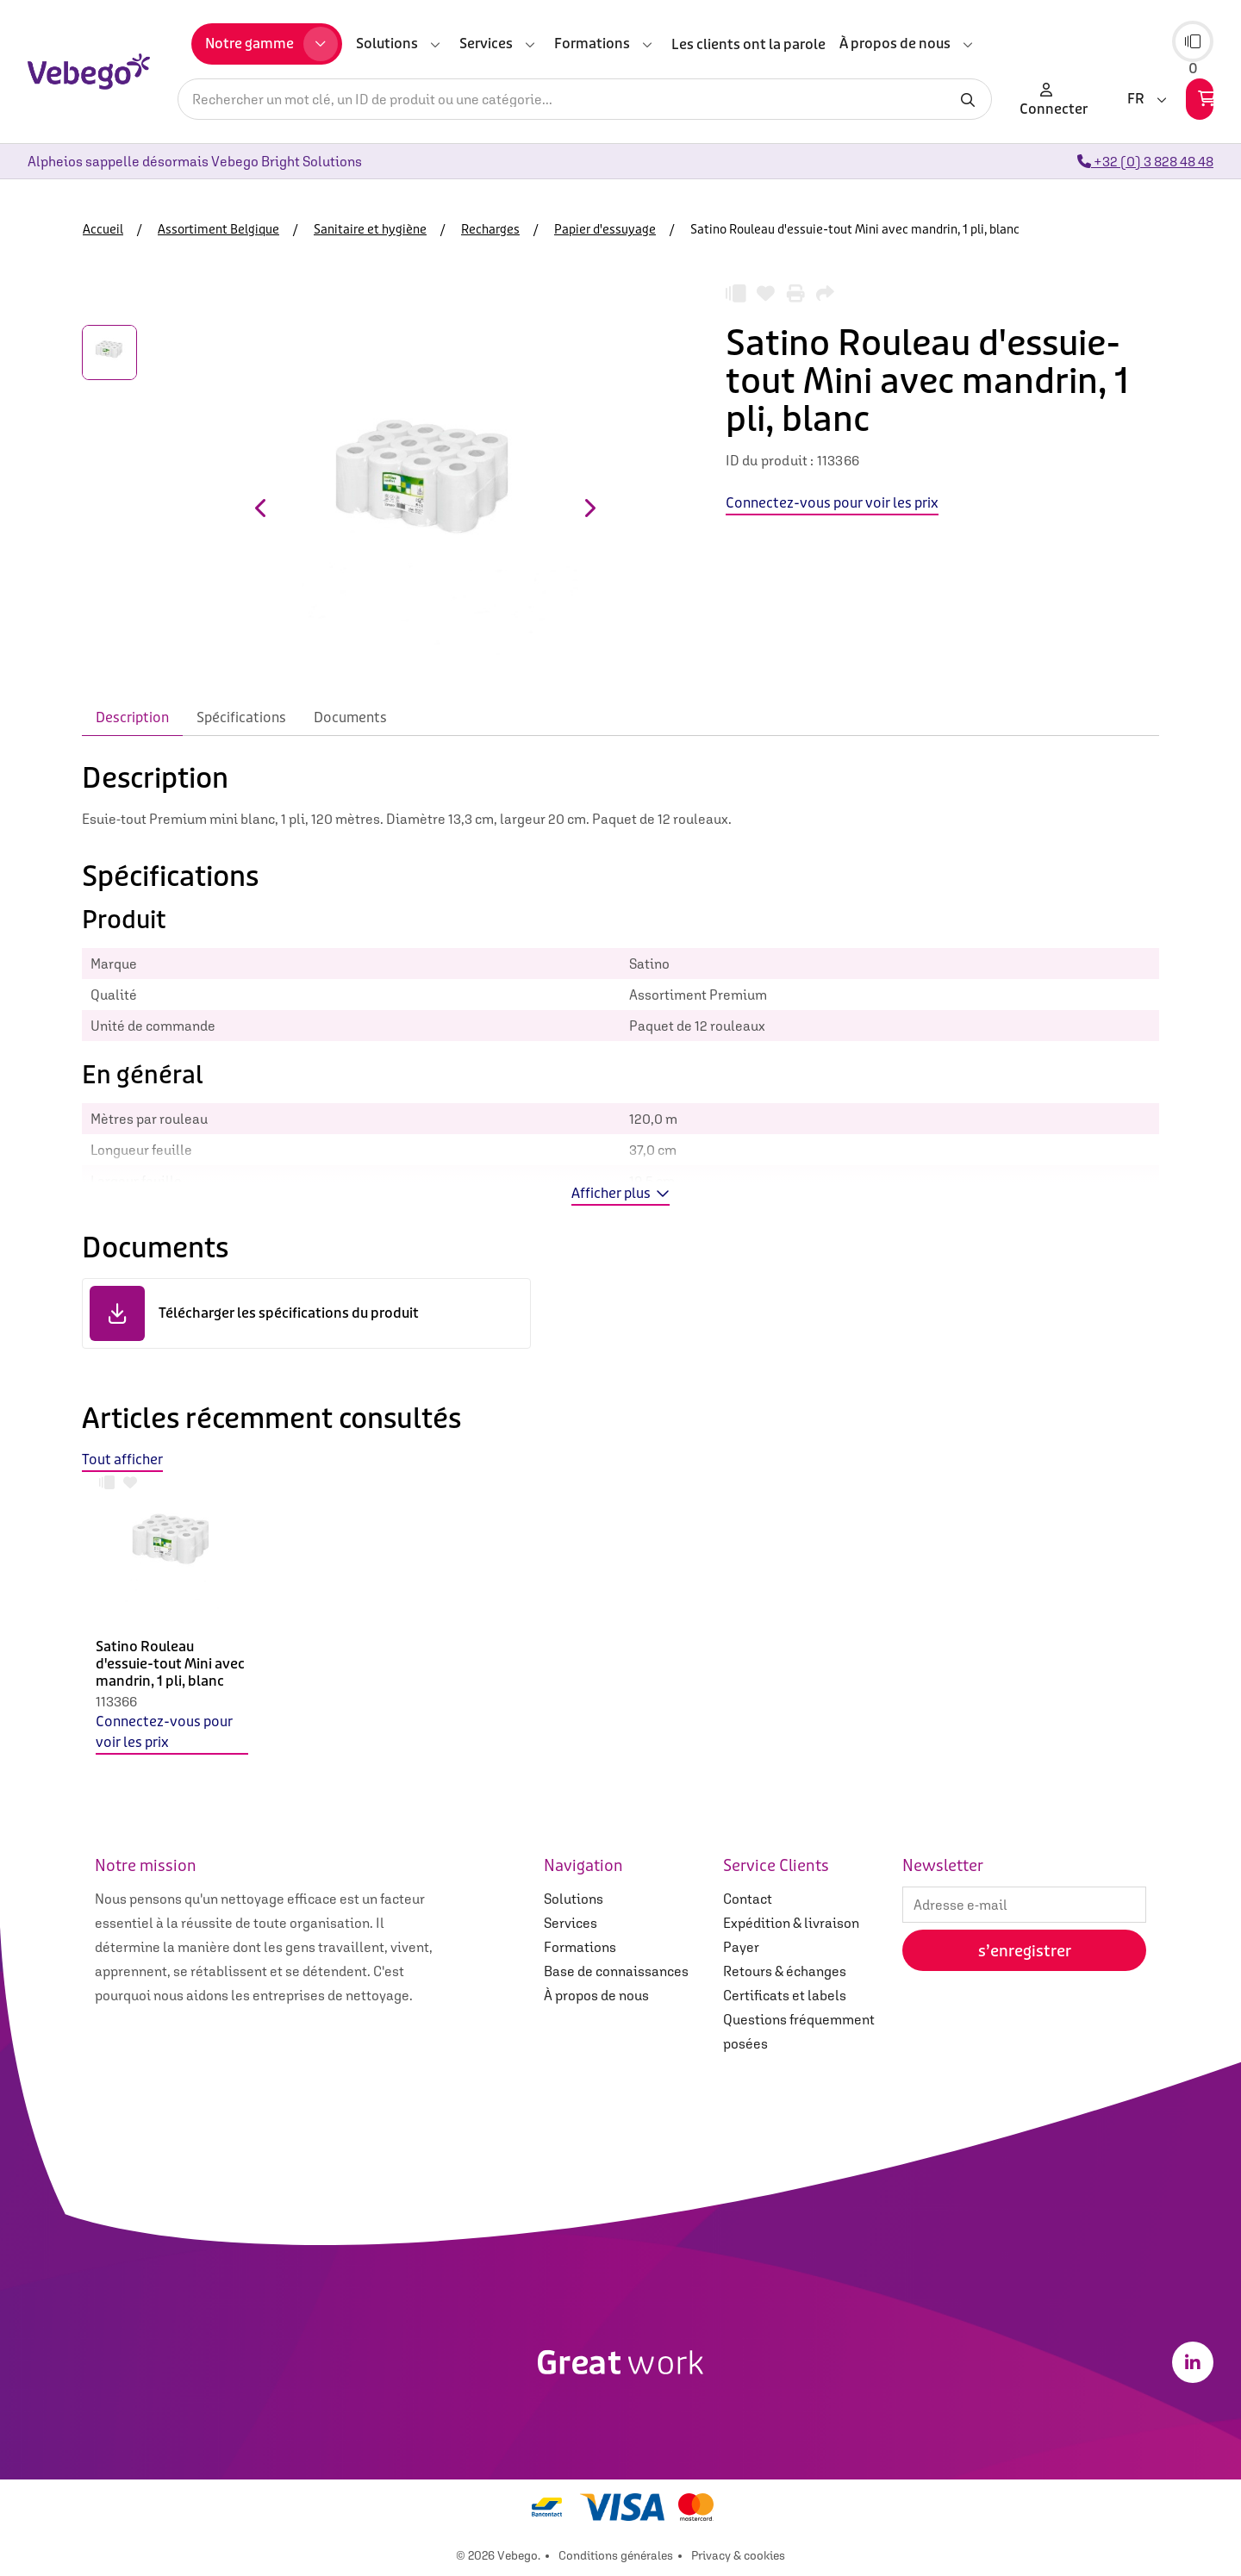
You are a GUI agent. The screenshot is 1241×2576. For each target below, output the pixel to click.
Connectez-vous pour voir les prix (164, 1731)
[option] (172, 1627)
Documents (350, 717)
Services (570, 1922)
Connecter (1054, 99)
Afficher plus (620, 1193)
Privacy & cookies (738, 2555)
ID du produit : (770, 460)
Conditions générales (615, 2555)
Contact (747, 1898)
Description (132, 717)
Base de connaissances (616, 1971)
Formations (580, 1947)
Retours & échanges (784, 1971)
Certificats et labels (784, 1995)
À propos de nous (596, 1995)
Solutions (573, 1898)
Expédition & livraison (791, 1922)
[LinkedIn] (1192, 2362)
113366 (116, 1701)
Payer (741, 1947)
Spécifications (241, 717)
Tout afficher (122, 1459)
